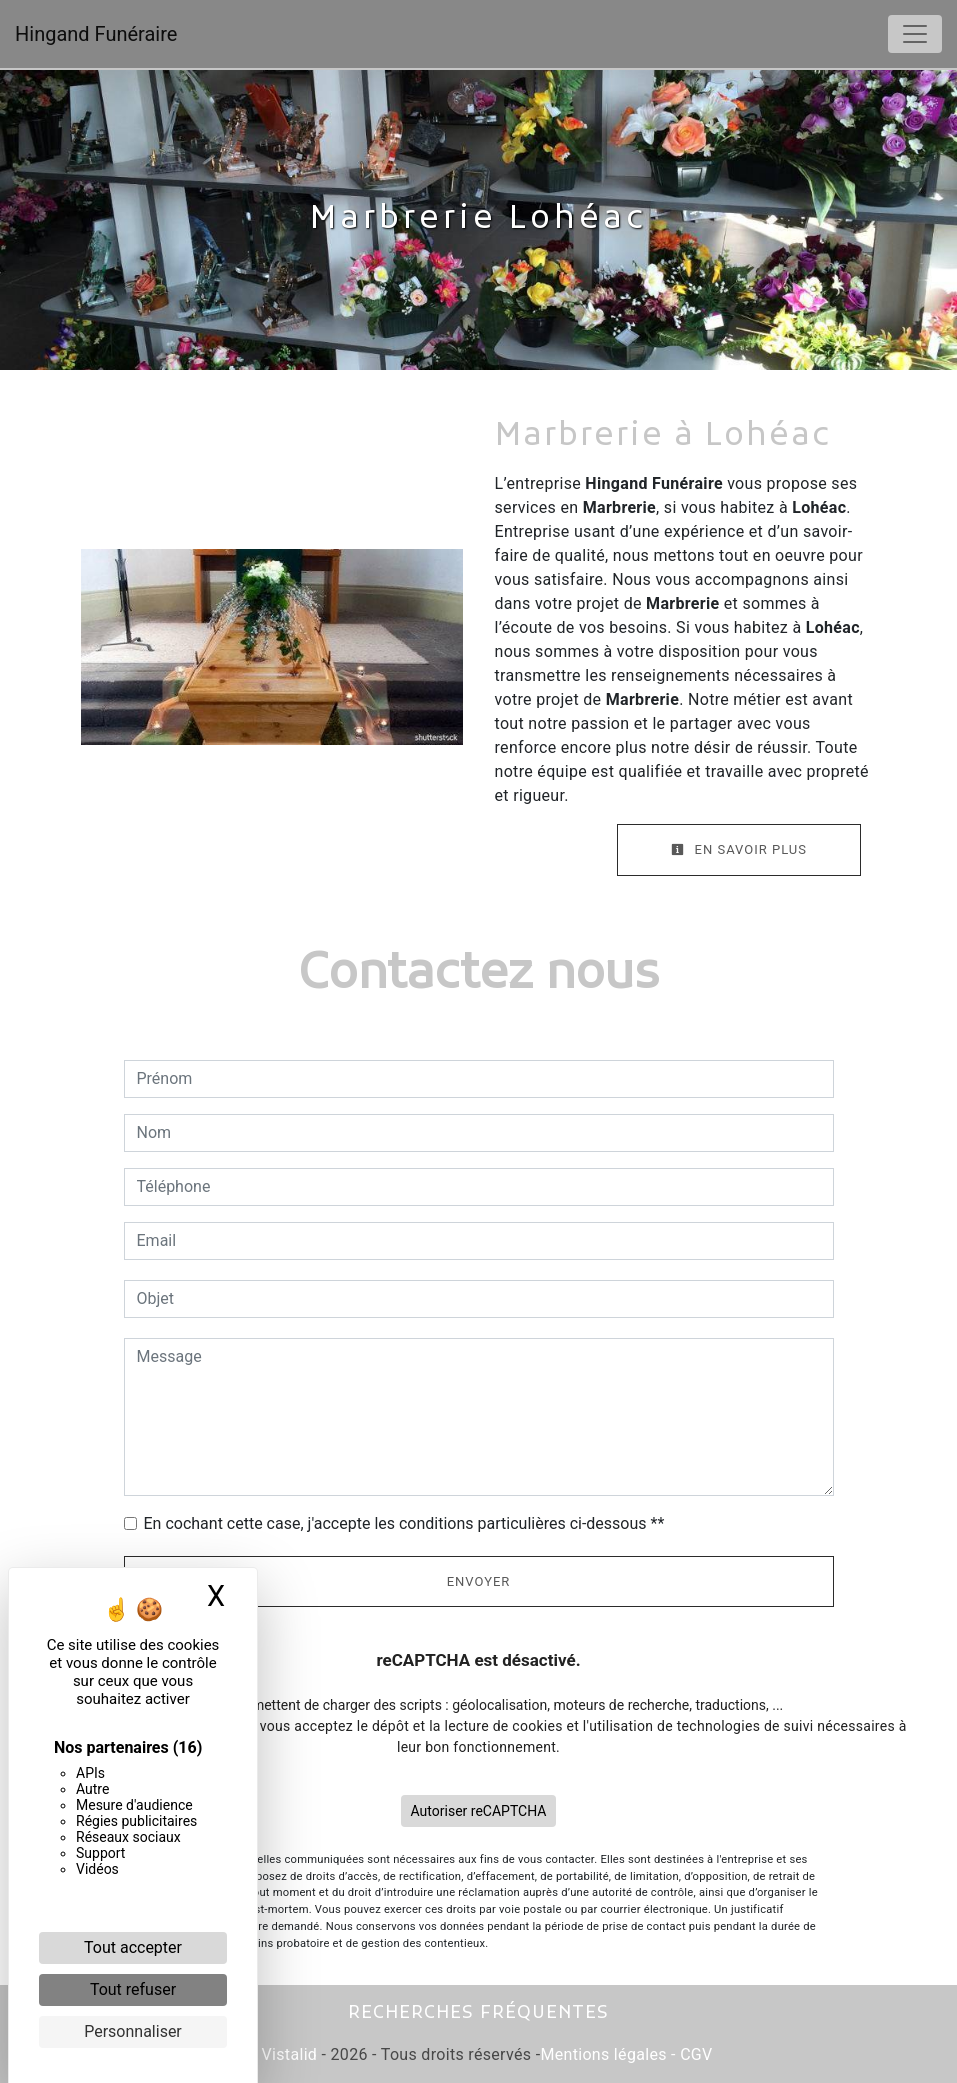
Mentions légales (603, 2054)
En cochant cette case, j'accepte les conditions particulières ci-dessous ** (404, 1523)
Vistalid (290, 2054)
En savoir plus (739, 849)
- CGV (690, 2054)
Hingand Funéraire (96, 34)
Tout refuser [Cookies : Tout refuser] (133, 1989)
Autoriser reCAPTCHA (479, 1811)
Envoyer (479, 1581)
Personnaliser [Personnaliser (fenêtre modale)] (133, 2031)
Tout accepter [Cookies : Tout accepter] (133, 1947)
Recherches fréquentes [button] (478, 2013)
